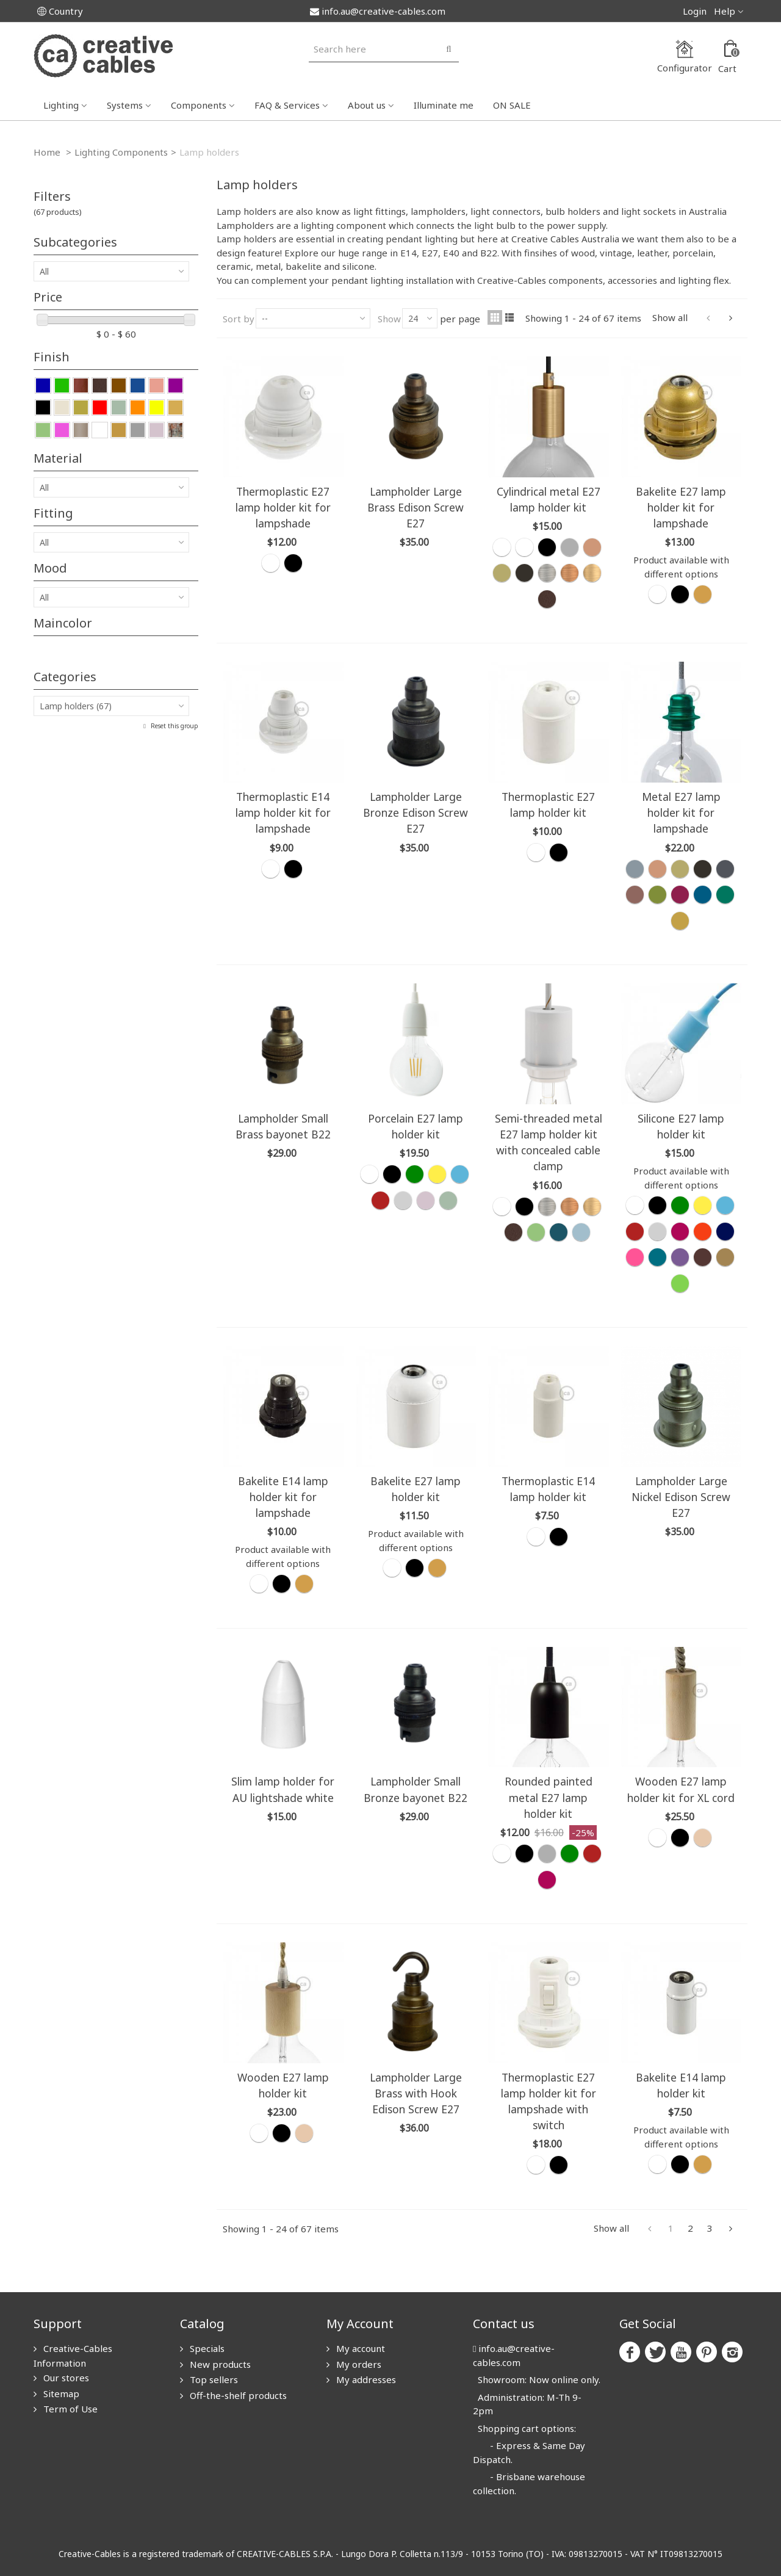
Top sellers (212, 2379)
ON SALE (512, 105)
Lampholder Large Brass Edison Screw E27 (415, 507)
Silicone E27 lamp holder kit (681, 1126)
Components (198, 105)
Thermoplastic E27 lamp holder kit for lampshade (283, 507)
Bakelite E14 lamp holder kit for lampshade (283, 1497)
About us (367, 105)
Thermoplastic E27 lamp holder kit (548, 804)
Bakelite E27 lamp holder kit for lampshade (681, 507)
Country (60, 11)
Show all (670, 317)
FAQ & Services (287, 105)
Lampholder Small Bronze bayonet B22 (415, 1789)
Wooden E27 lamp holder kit (283, 2085)
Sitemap (60, 2393)
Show (389, 319)
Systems (125, 105)
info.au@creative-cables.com (377, 11)
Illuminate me (443, 105)
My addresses (365, 2379)
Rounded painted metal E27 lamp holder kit (548, 1797)
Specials (206, 2348)
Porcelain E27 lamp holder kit (415, 1126)
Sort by (238, 319)
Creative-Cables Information (73, 2355)
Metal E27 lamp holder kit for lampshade (681, 812)
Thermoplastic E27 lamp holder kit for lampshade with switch (548, 2101)
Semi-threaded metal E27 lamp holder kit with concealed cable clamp (548, 1142)
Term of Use (69, 2409)
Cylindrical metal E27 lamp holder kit (548, 499)
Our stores (65, 2378)
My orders (357, 2364)
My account (359, 2348)
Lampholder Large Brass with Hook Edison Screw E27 (416, 2093)
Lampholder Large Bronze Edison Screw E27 (415, 812)
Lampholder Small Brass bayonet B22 (283, 1126)
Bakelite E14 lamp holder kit (681, 2085)
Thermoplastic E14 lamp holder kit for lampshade (283, 812)
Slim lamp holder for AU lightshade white (282, 1789)
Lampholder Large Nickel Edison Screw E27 (681, 1497)
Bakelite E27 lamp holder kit (415, 1489)
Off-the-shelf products (237, 2395)
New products (219, 2364)
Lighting (61, 105)
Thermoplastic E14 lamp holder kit (548, 1489)
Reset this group (173, 726)
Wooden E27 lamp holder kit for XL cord (681, 1789)
